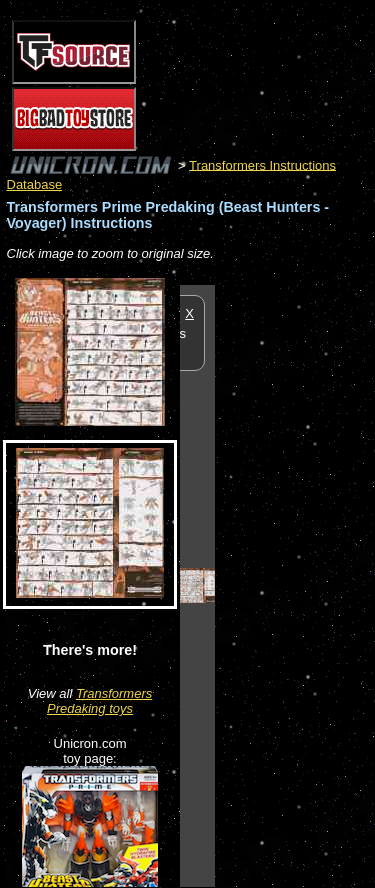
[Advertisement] (295, 585)
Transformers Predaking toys (99, 701)
